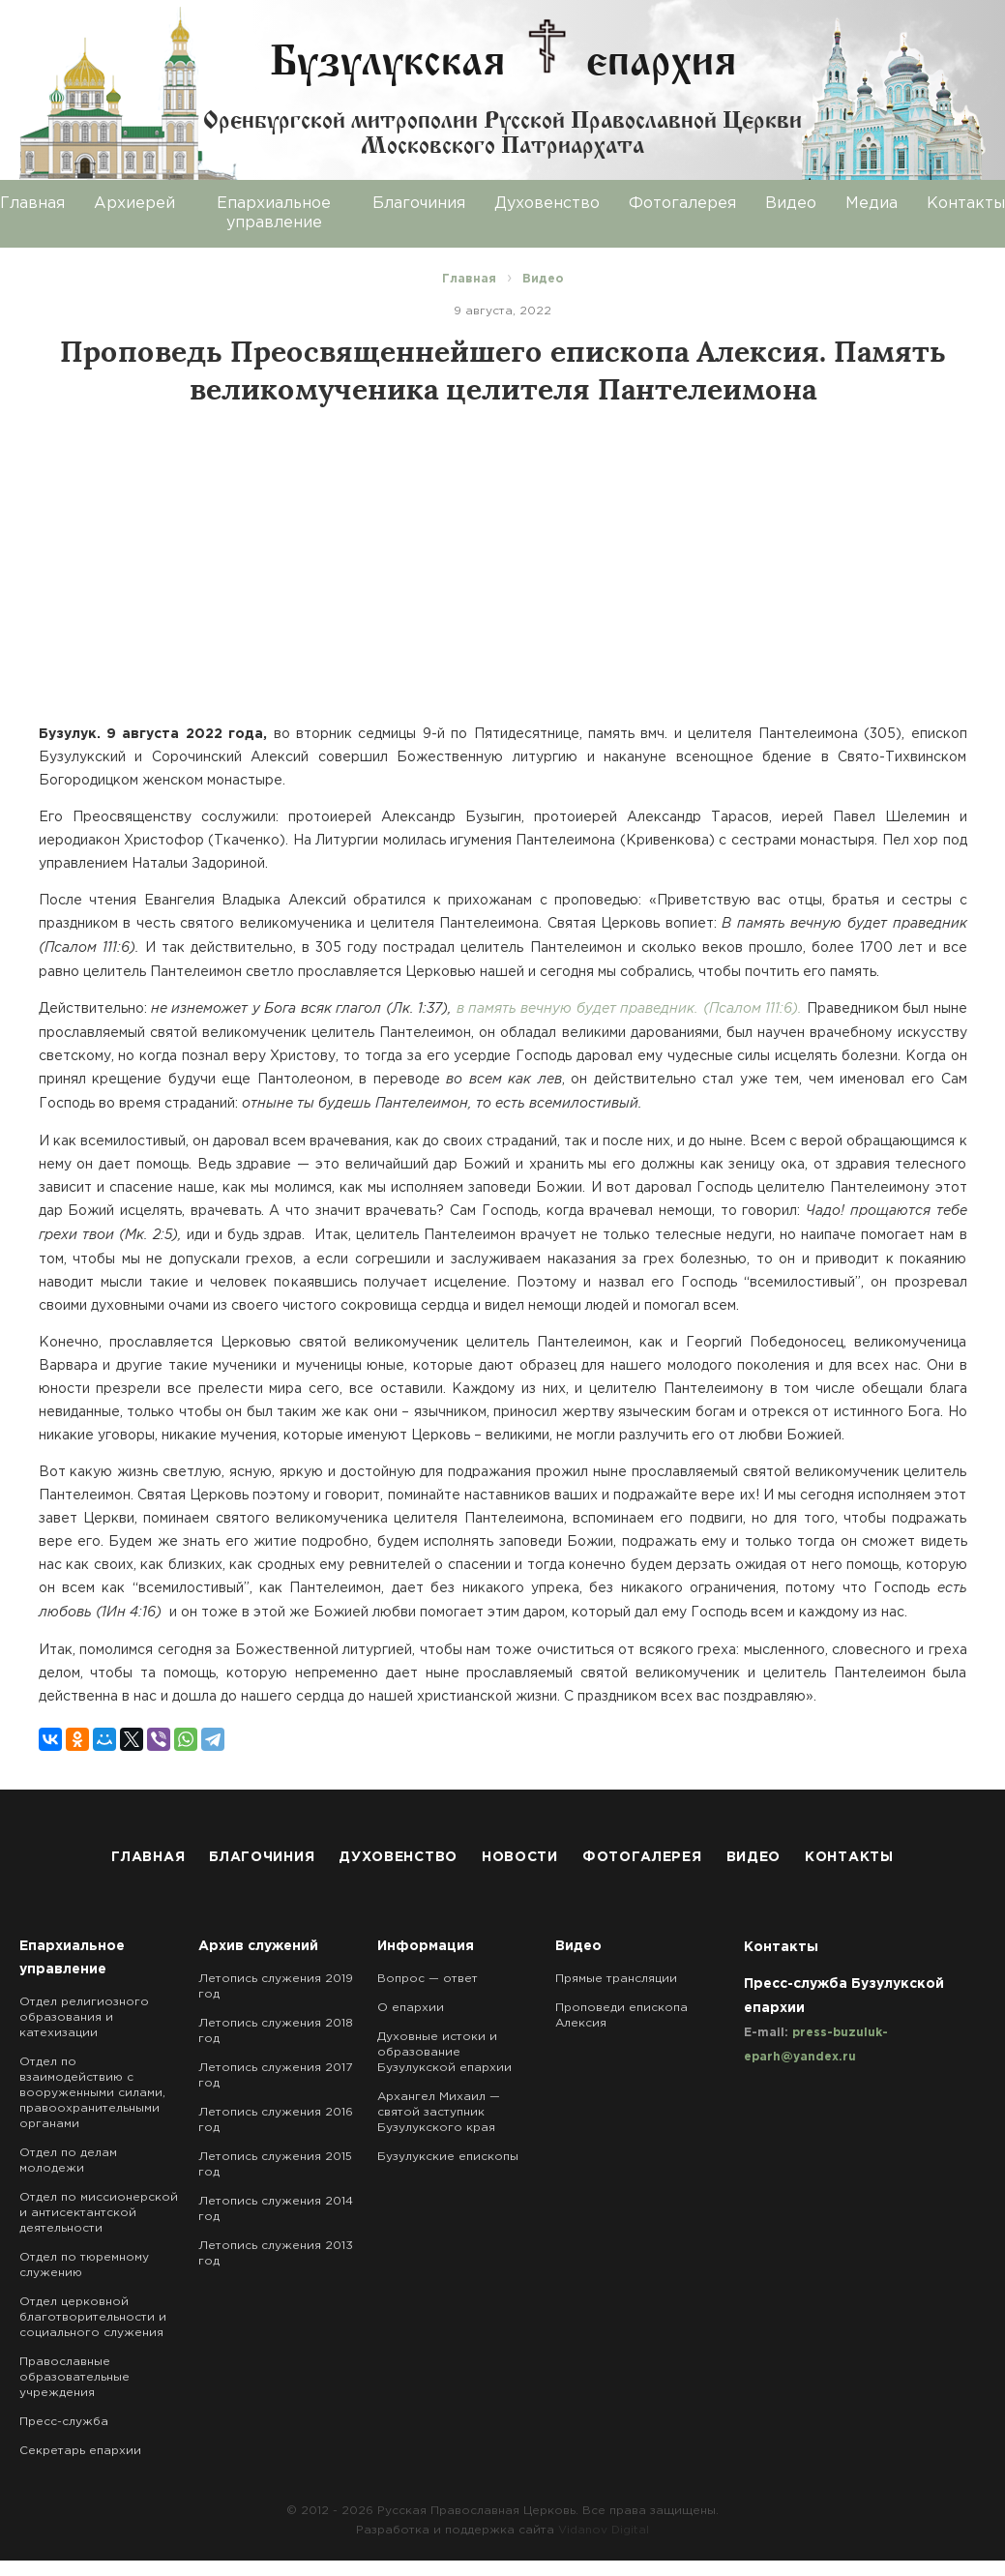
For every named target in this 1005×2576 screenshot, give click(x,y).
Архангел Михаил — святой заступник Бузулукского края (438, 2112)
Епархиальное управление (274, 213)
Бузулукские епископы (447, 2156)
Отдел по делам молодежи (68, 2160)
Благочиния (418, 203)
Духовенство (547, 203)
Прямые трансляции (616, 1978)
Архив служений (258, 1946)
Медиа (871, 203)
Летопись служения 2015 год (275, 2164)
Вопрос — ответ (427, 1978)
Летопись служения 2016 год (275, 2120)
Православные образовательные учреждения (74, 2377)
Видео (790, 203)
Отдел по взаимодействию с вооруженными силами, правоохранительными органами (92, 2093)
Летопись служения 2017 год (275, 2075)
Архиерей (134, 203)
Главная (148, 1857)
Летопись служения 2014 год (275, 2209)
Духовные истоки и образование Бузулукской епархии (444, 2052)
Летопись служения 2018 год (275, 2031)
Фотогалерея (682, 203)
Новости (520, 1857)
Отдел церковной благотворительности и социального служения (92, 2317)
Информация (425, 1946)
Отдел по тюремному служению (84, 2265)
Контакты (849, 1857)
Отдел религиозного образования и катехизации (84, 2017)
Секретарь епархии (80, 2450)
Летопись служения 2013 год (275, 2253)
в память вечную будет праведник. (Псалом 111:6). (630, 1009)
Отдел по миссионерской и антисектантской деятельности (98, 2213)
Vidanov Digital (603, 2530)
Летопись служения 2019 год (275, 1986)
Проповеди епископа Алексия (621, 2015)
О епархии (410, 2007)
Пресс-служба (63, 2421)
